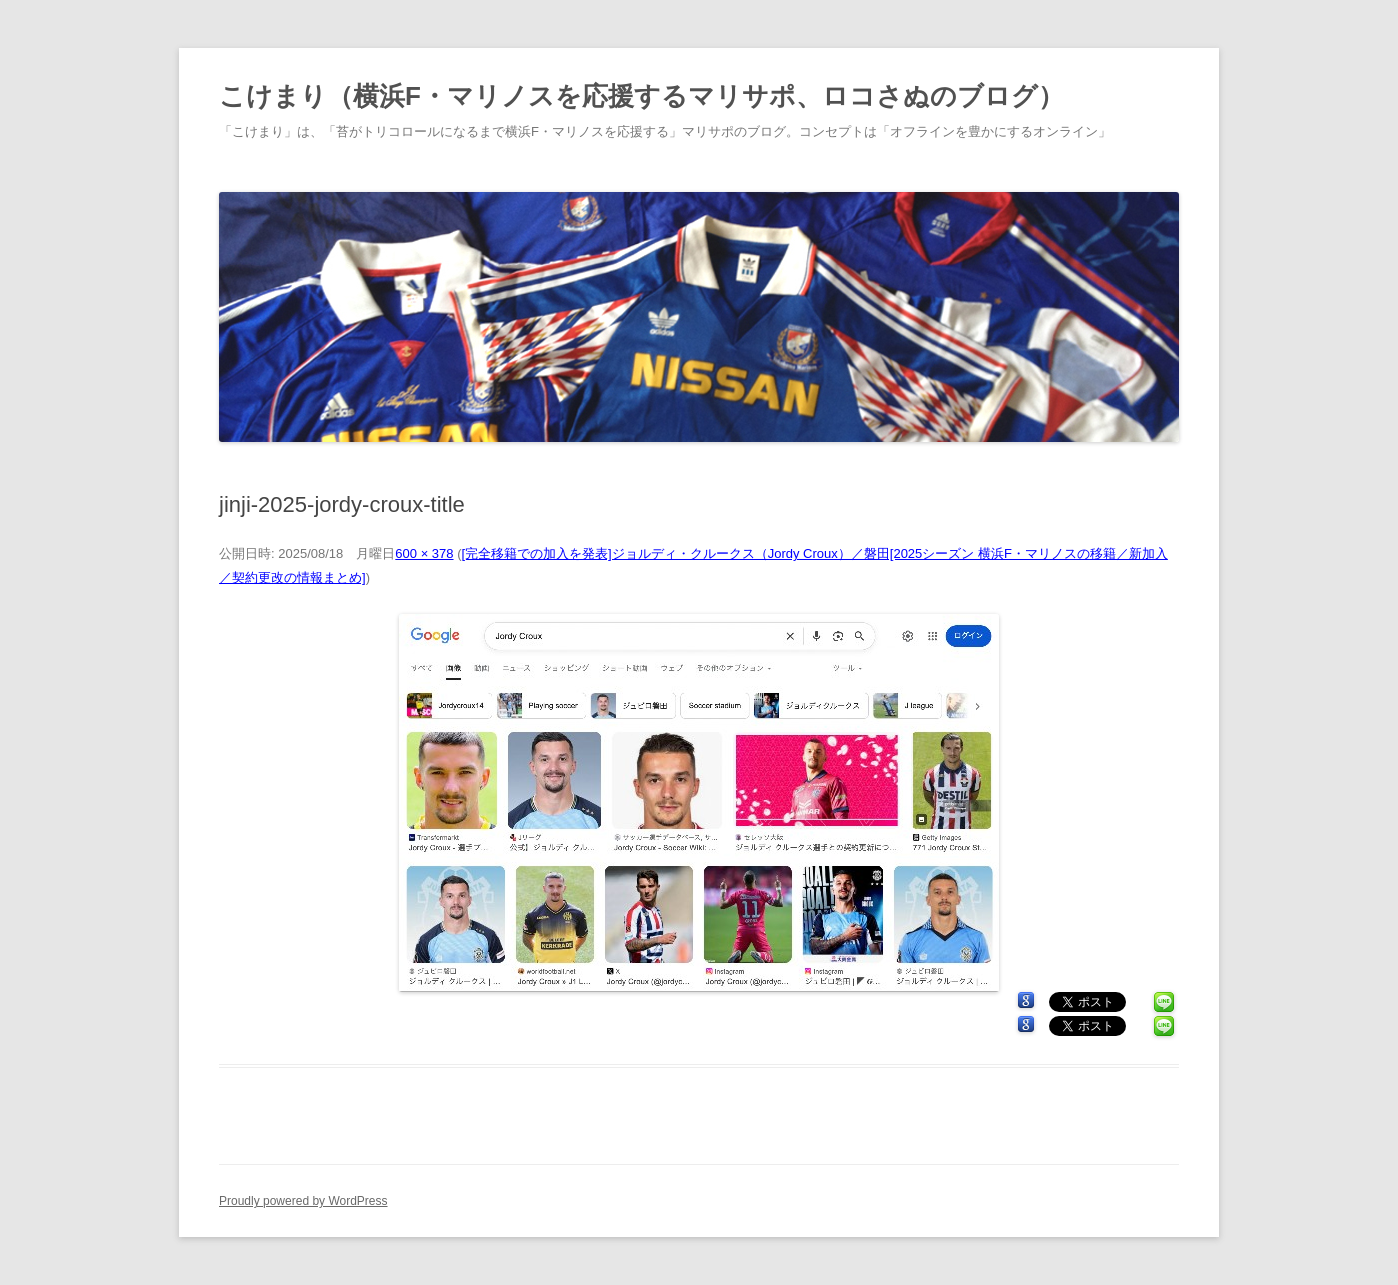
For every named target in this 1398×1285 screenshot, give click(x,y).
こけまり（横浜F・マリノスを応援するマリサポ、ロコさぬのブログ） (641, 96)
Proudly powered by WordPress (303, 1201)
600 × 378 (424, 553)
